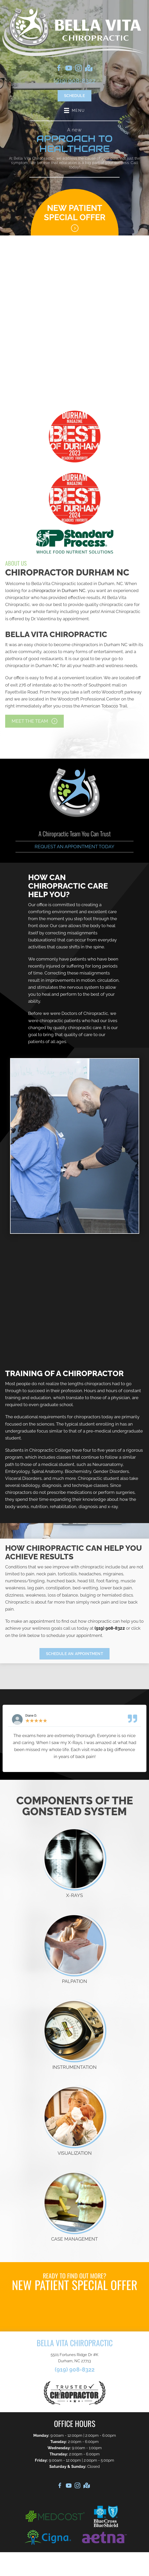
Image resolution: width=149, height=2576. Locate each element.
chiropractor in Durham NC (58, 590)
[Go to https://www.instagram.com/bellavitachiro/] (78, 69)
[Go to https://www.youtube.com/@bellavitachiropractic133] (68, 69)
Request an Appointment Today (74, 846)
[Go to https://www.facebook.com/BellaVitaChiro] (59, 69)
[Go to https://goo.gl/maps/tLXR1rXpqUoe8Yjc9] (88, 69)
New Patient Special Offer (74, 212)
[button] (34, 721)
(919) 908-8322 (75, 81)
